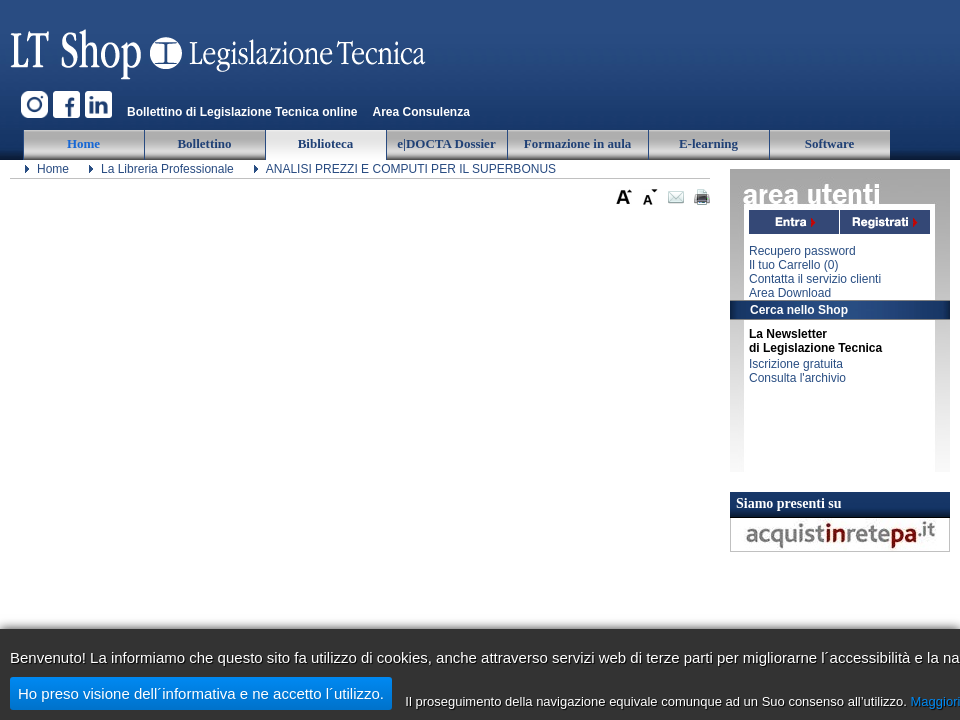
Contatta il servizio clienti (815, 279)
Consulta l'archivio (797, 378)
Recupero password (802, 251)
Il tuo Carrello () (793, 265)
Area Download (790, 293)
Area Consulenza (420, 112)
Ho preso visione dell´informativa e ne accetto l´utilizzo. (201, 693)
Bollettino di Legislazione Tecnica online (242, 112)
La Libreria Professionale (167, 169)
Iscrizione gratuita (796, 364)
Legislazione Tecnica (220, 45)
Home (53, 169)
